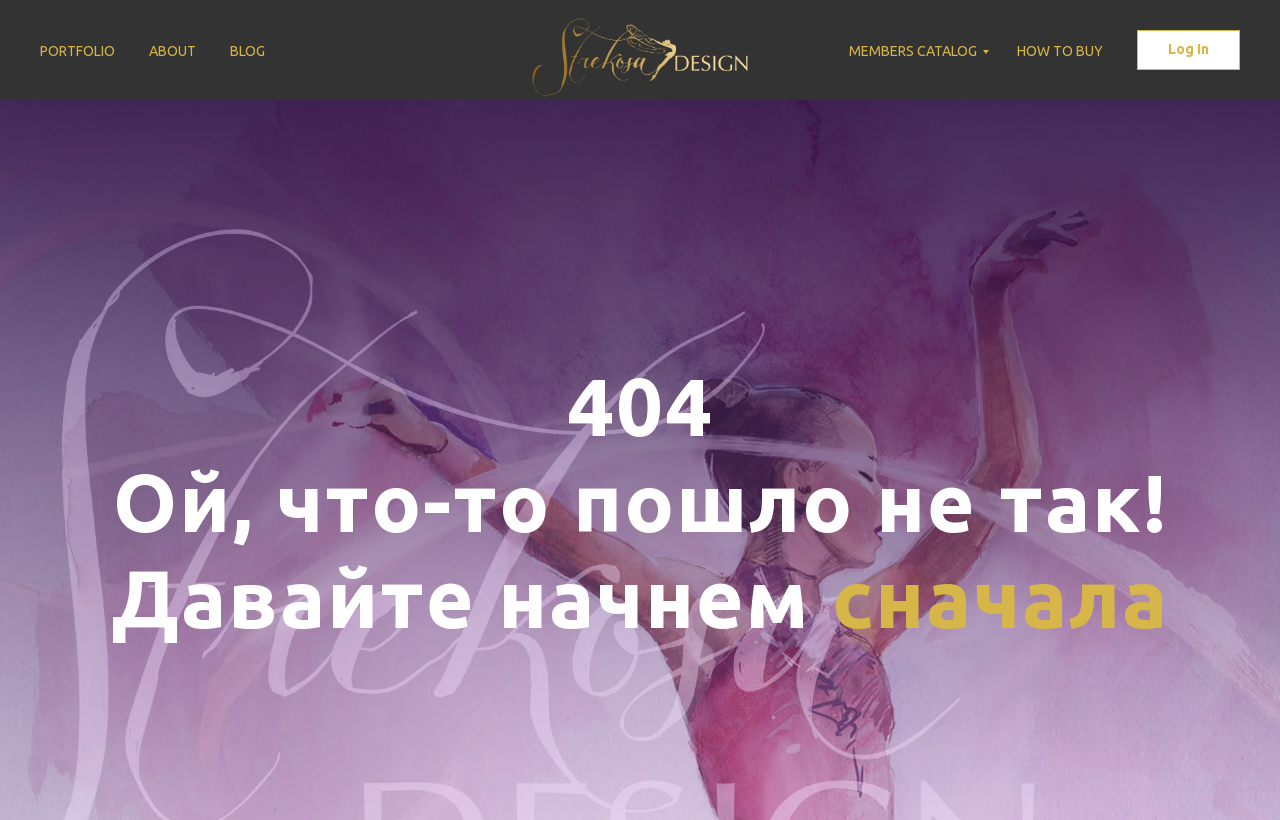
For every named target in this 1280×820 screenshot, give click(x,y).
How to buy (1060, 51)
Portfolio (77, 51)
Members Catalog (913, 51)
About (172, 51)
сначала (1000, 597)
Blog (247, 51)
